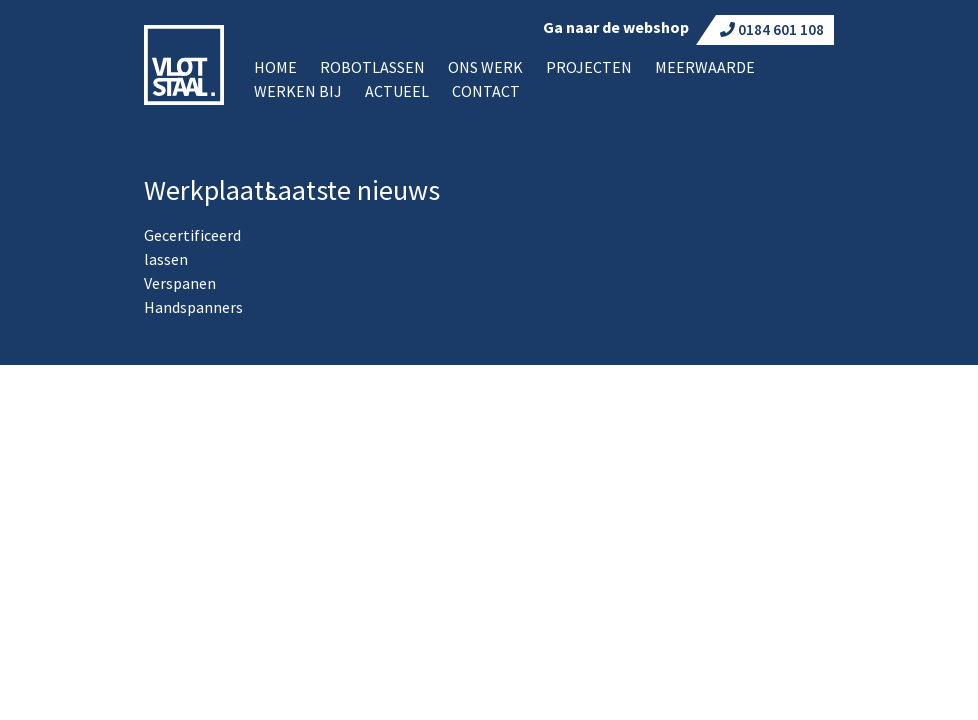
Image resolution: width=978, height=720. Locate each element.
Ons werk (485, 67)
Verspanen (180, 283)
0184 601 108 (772, 29)
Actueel (397, 91)
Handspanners (193, 307)
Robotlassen (372, 67)
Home (275, 67)
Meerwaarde (705, 67)
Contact (486, 91)
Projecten (589, 67)
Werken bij (298, 91)
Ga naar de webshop (616, 27)
